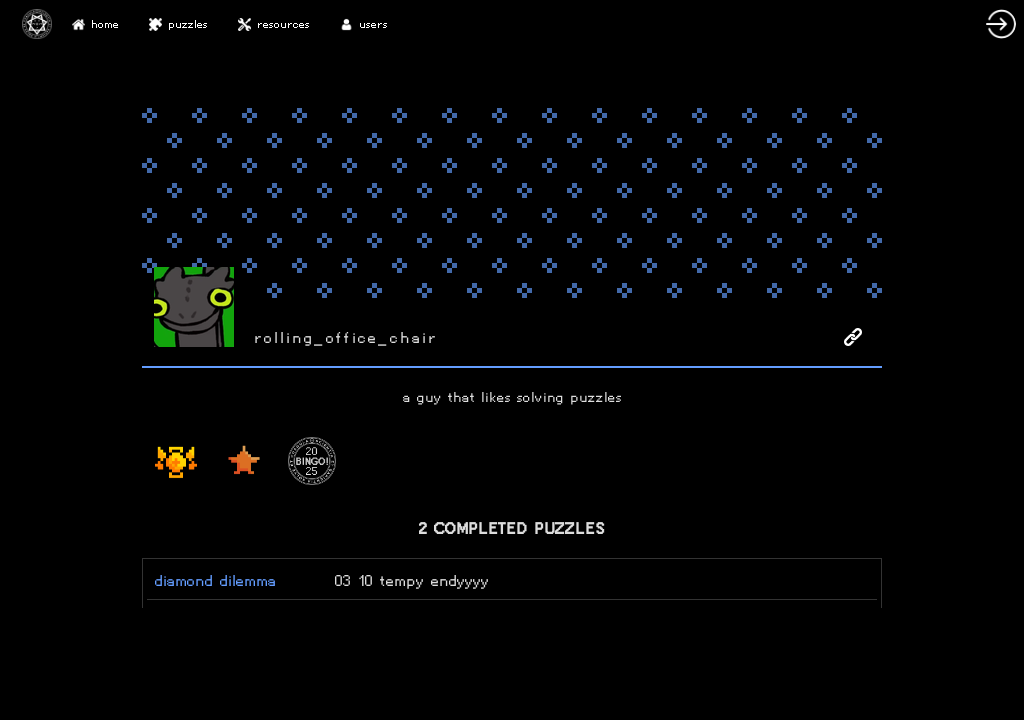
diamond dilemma (215, 580)
